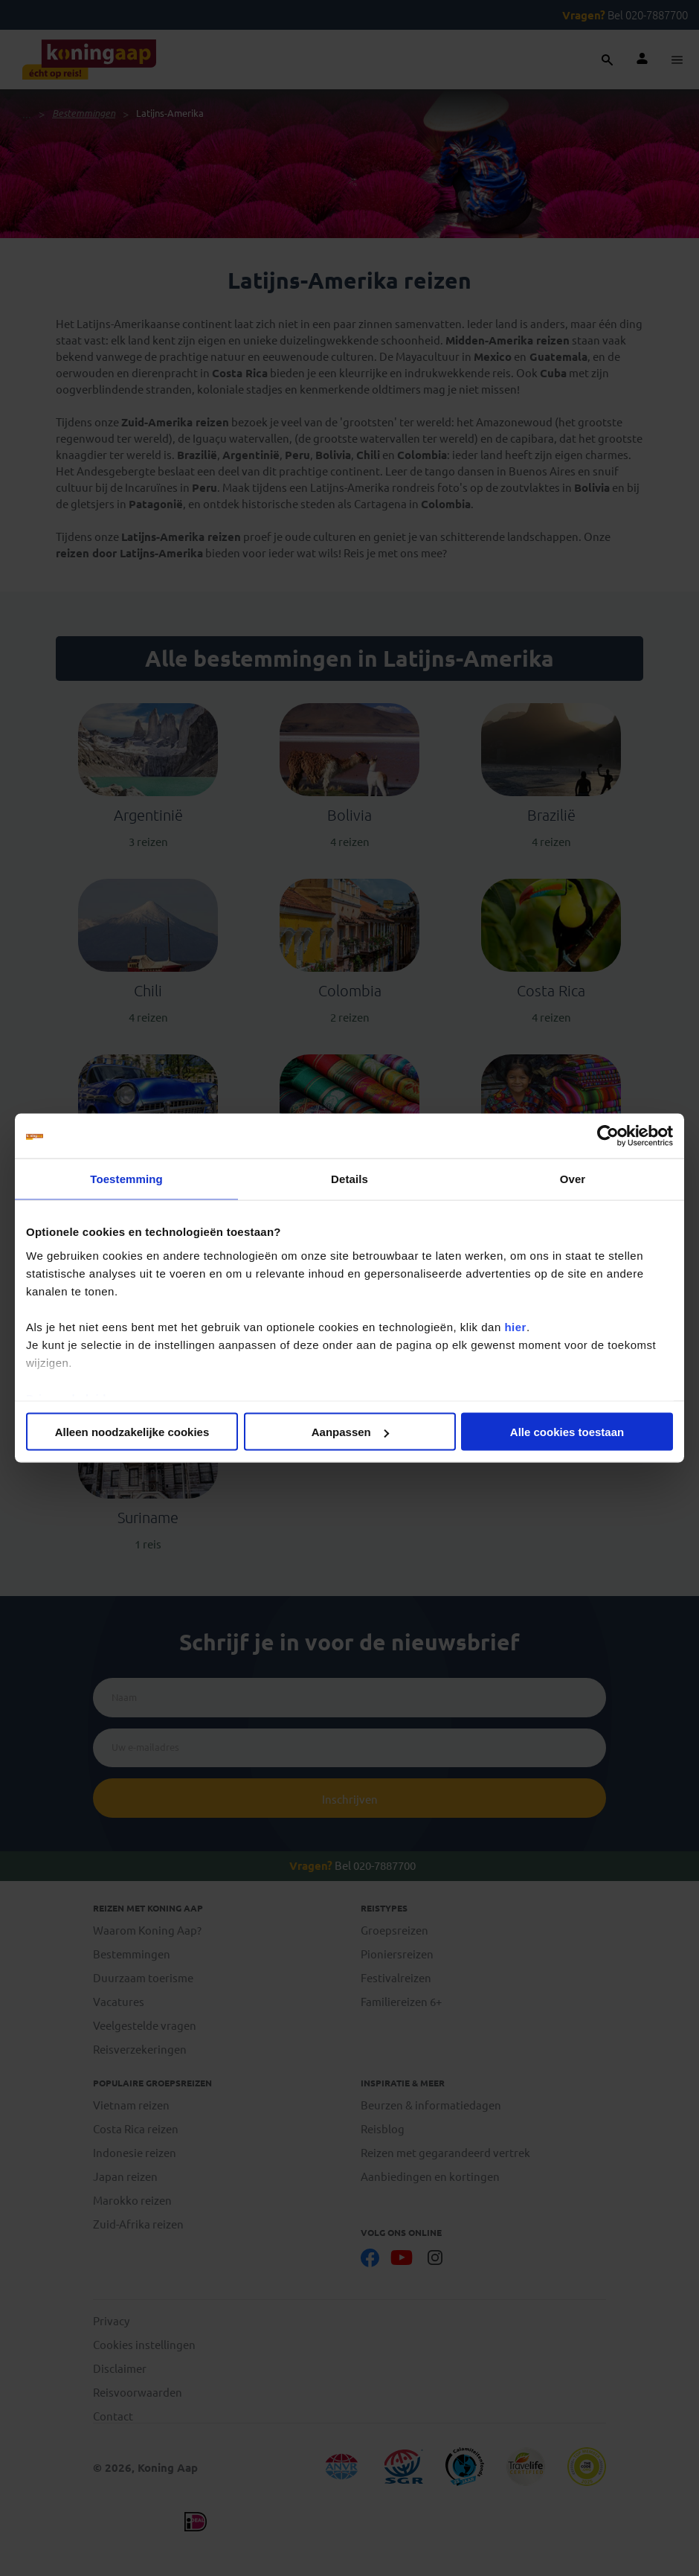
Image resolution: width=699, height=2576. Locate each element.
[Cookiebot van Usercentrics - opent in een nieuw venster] (608, 1136)
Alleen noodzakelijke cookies (132, 1432)
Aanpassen (350, 1432)
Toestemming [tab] (126, 1179)
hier (515, 1326)
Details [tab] (349, 1179)
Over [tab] (573, 1179)
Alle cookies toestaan (567, 1432)
